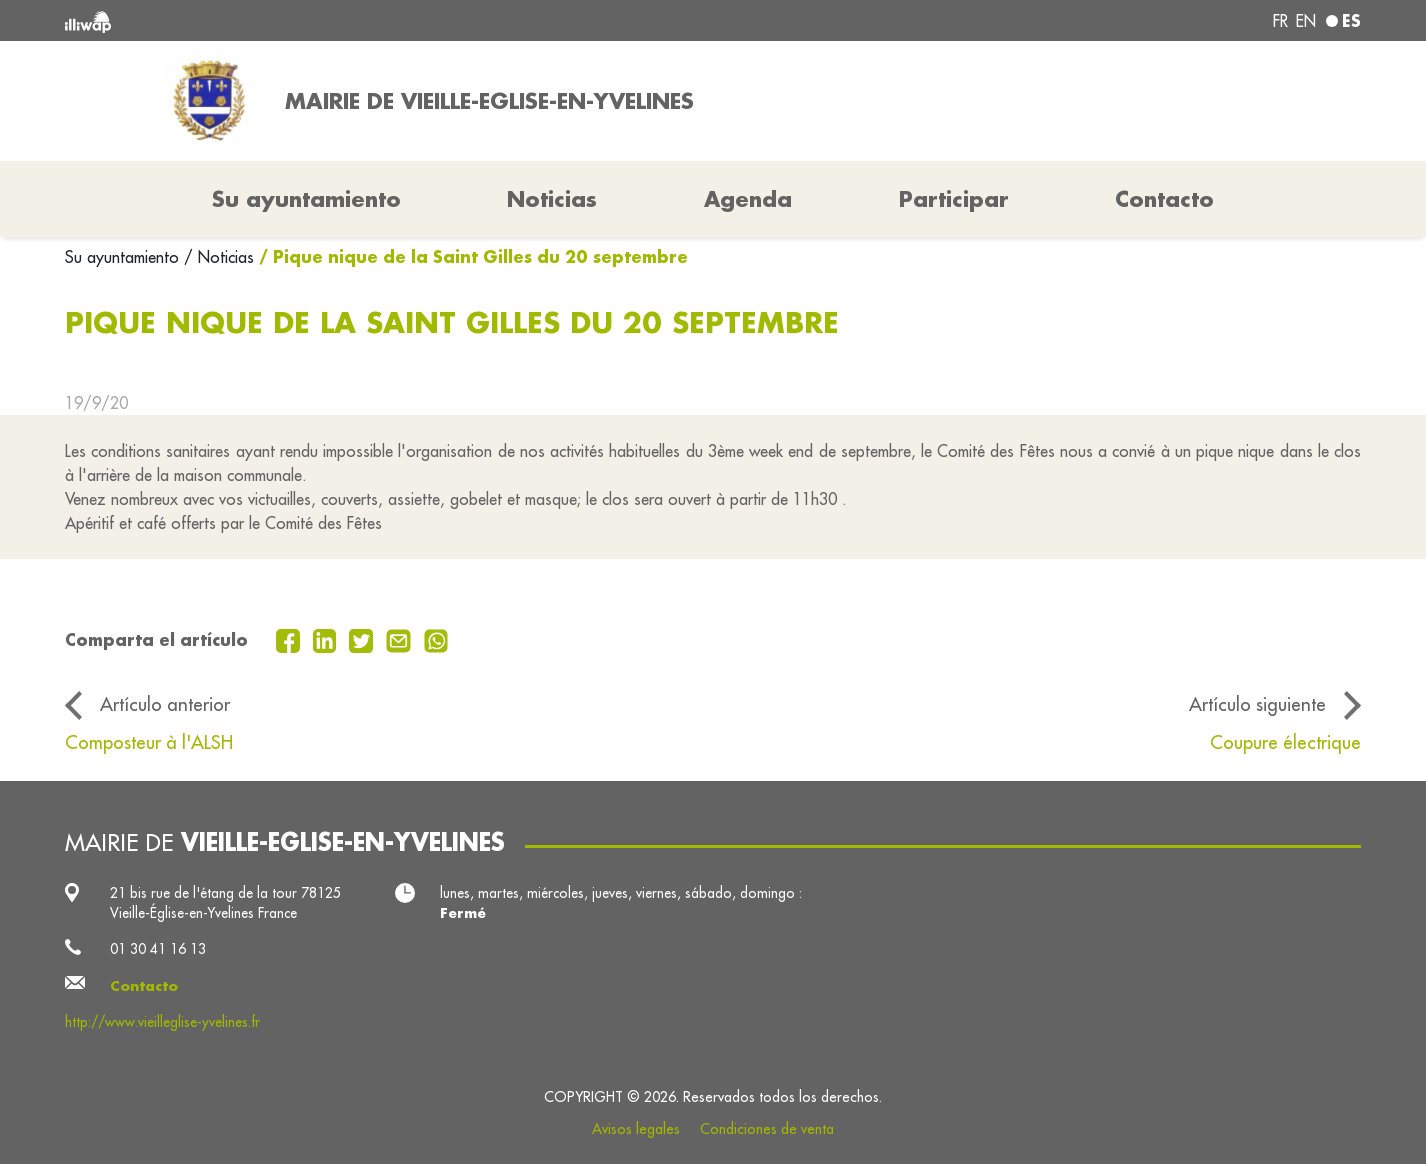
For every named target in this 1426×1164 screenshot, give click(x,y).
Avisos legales (636, 1129)
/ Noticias (219, 257)
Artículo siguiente (1257, 704)
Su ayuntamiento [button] (306, 199)
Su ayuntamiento (124, 257)
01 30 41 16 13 (158, 949)
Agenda (748, 199)
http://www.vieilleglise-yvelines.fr (162, 1022)
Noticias (552, 199)
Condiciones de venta (767, 1129)
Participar (954, 199)
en (1306, 21)
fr (1280, 21)
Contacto (1164, 199)
